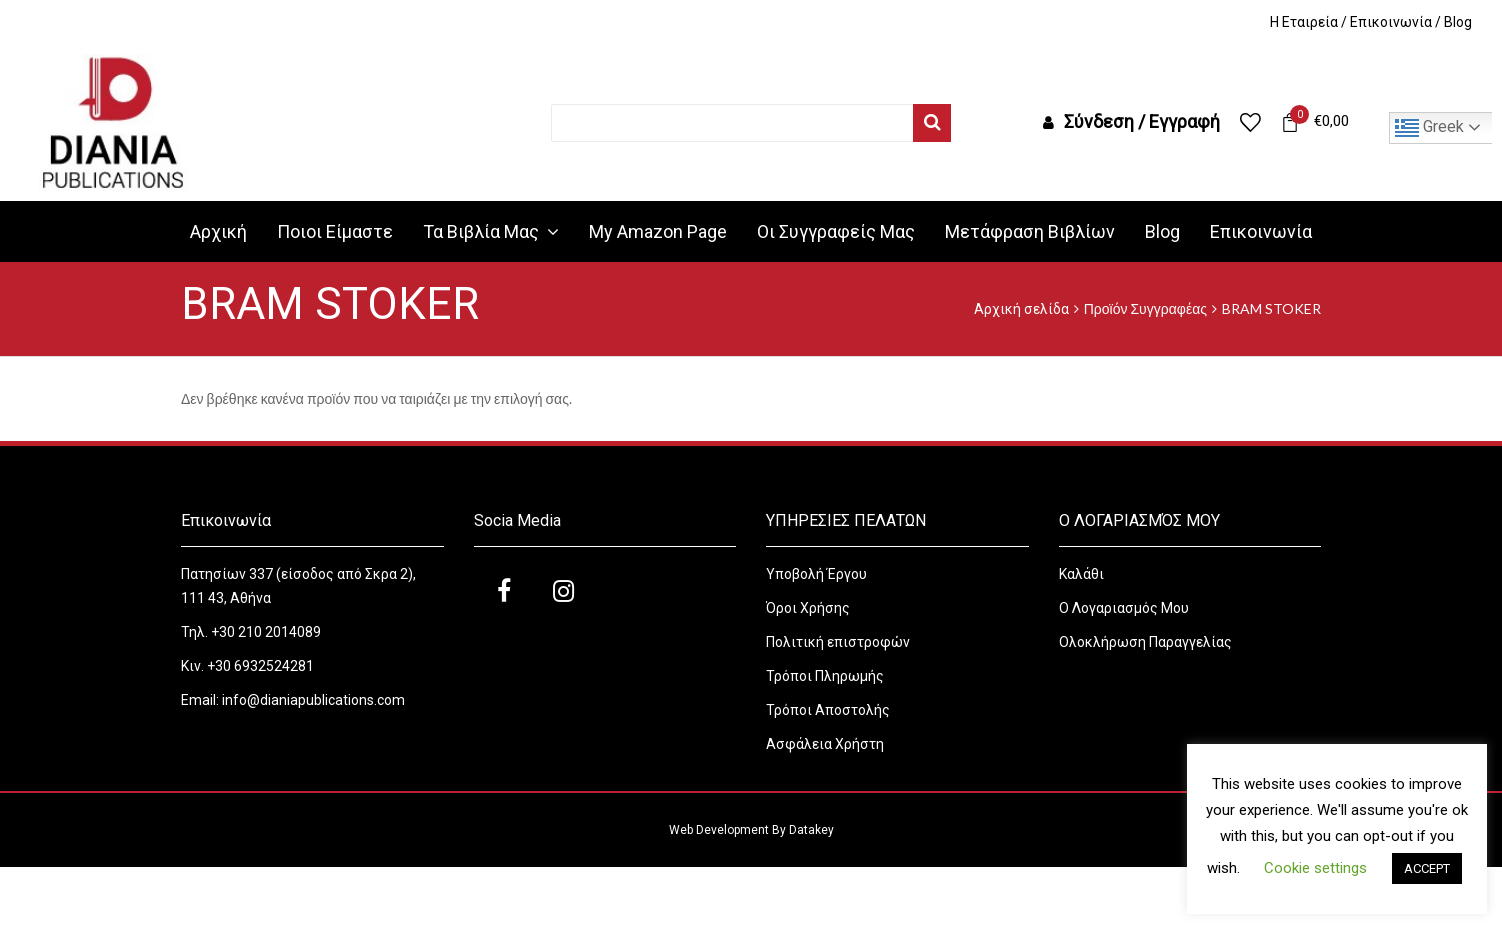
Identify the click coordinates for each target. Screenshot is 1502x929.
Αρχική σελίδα (1021, 309)
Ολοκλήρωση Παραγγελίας (1145, 642)
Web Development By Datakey (751, 830)
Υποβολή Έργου (816, 574)
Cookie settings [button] (1315, 868)
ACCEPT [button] (1427, 868)
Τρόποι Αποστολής (828, 710)
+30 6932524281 (260, 666)
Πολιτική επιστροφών (838, 642)
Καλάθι (1081, 574)
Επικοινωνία (1391, 22)
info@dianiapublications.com (313, 700)
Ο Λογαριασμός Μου (1124, 608)
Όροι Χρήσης (809, 608)
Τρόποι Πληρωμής (825, 676)
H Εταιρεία (1304, 22)
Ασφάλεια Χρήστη (826, 744)
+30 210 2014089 (264, 632)
